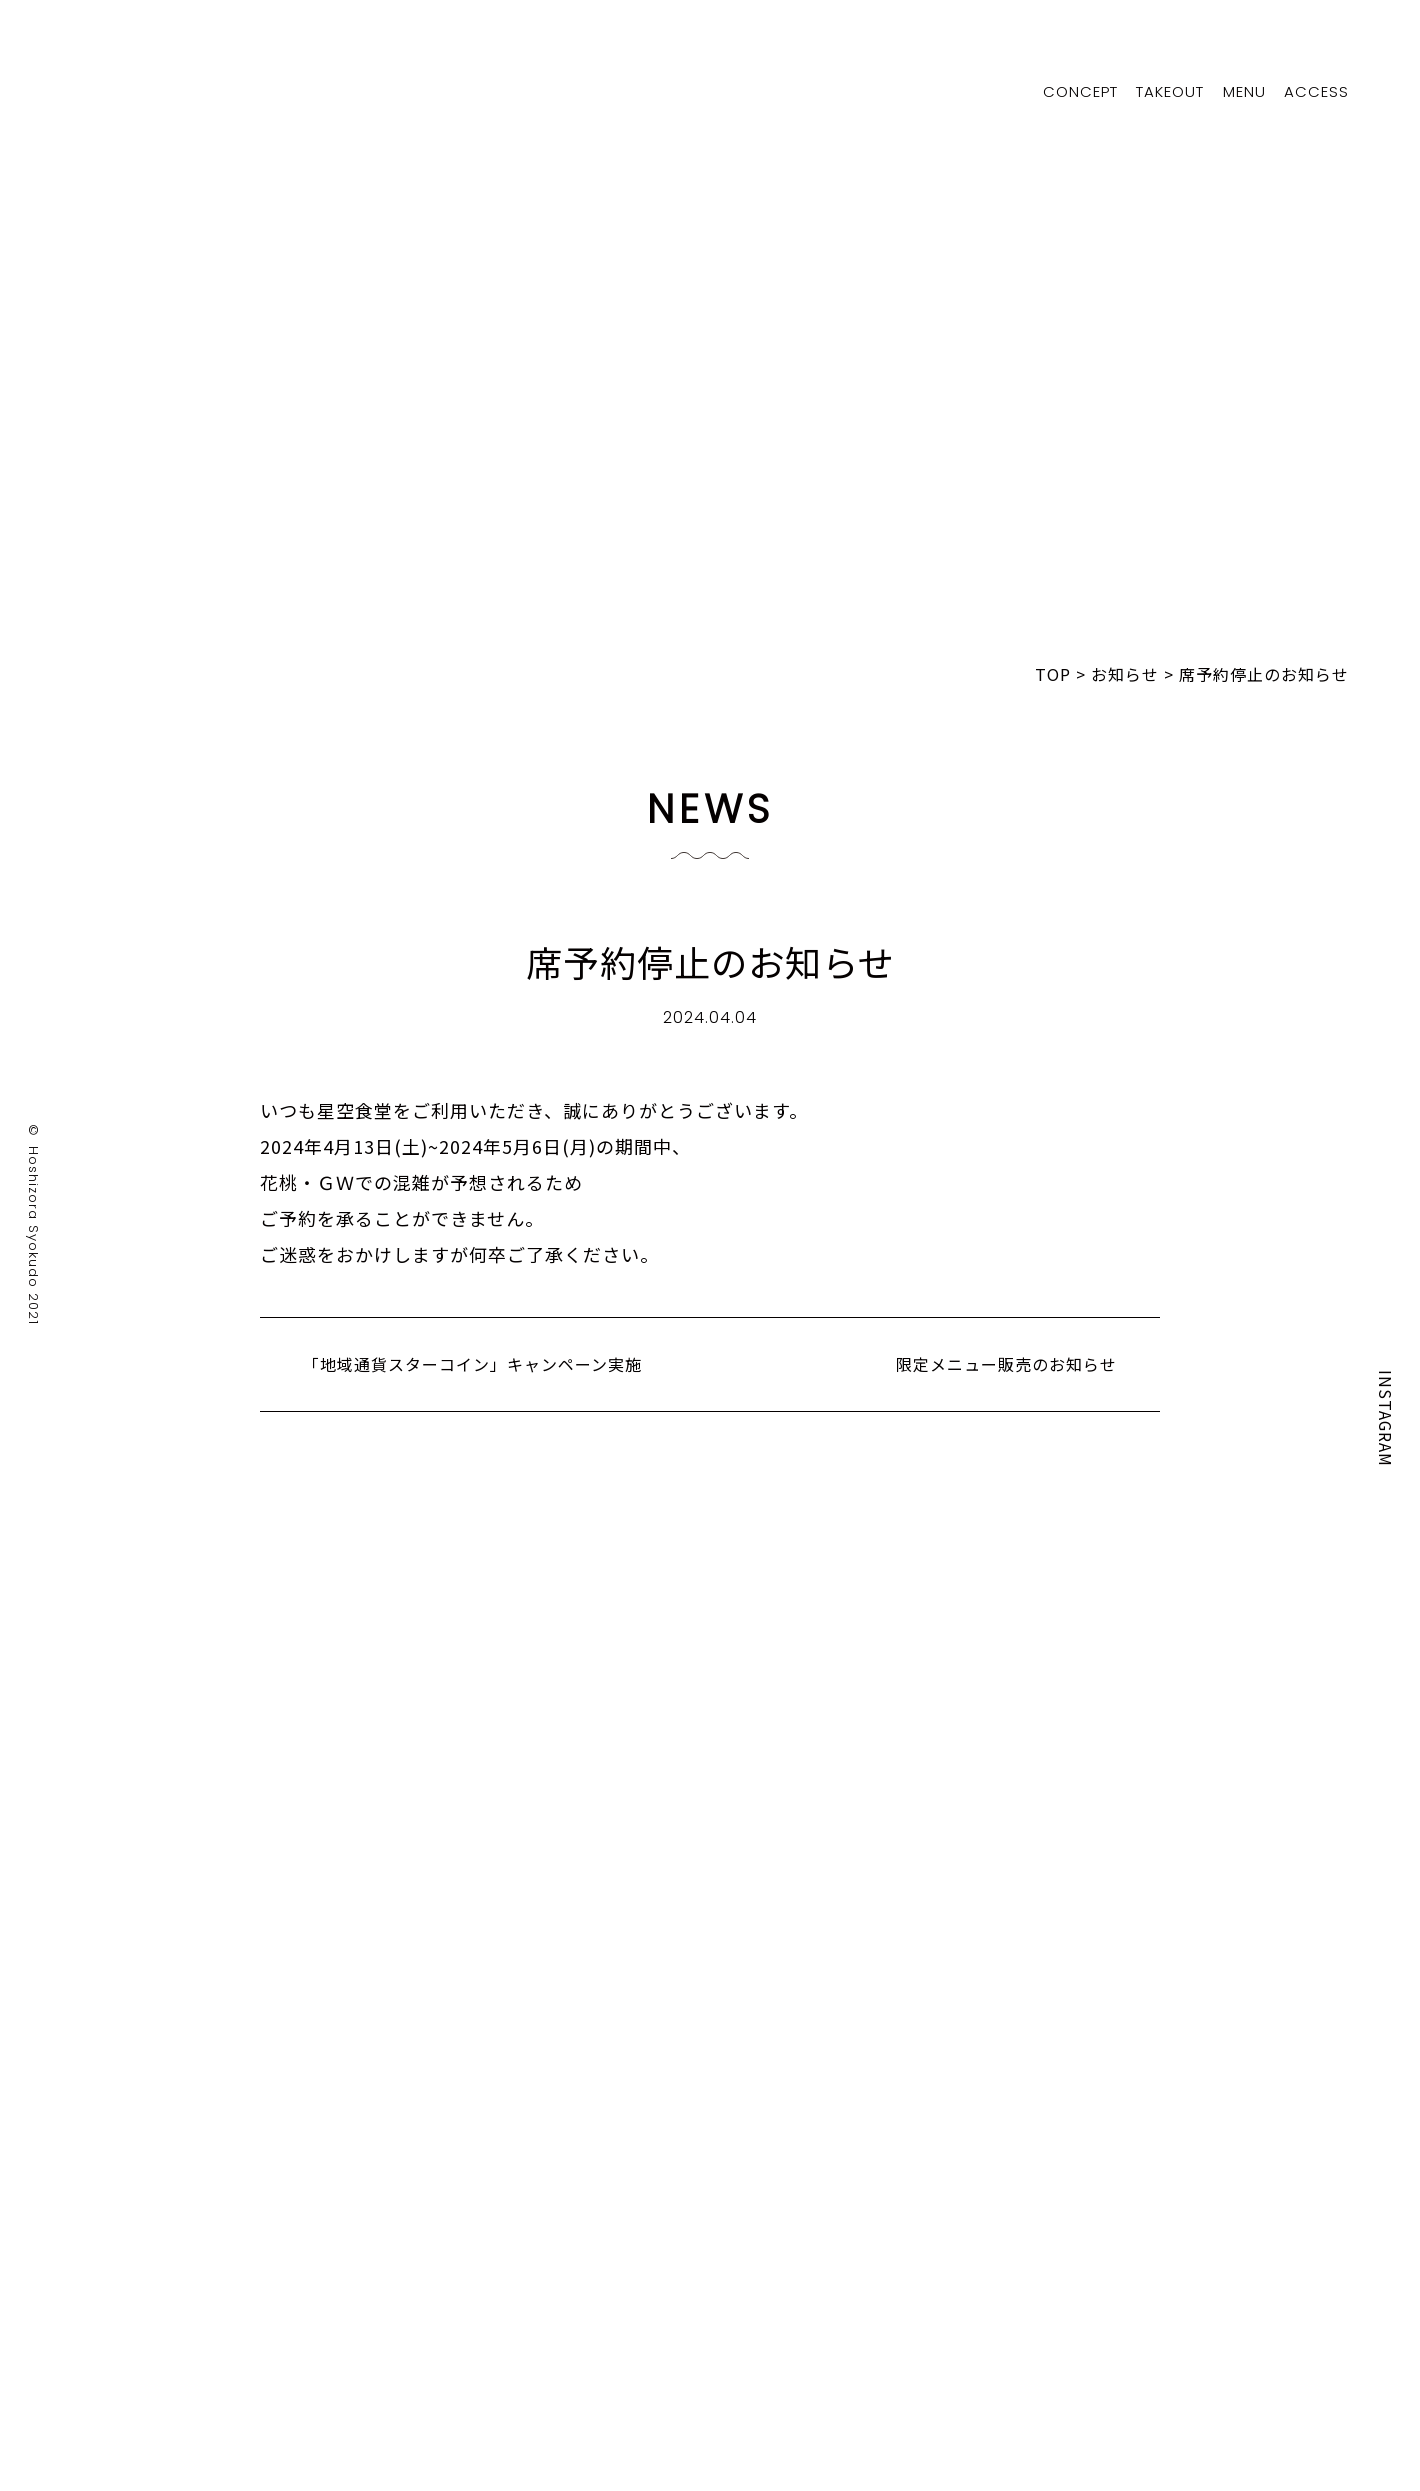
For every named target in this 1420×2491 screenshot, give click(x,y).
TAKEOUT (1168, 91)
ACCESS (1316, 91)
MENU (1243, 91)
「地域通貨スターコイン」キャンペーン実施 (472, 1364)
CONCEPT (1077, 91)
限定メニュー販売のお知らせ (1006, 1364)
